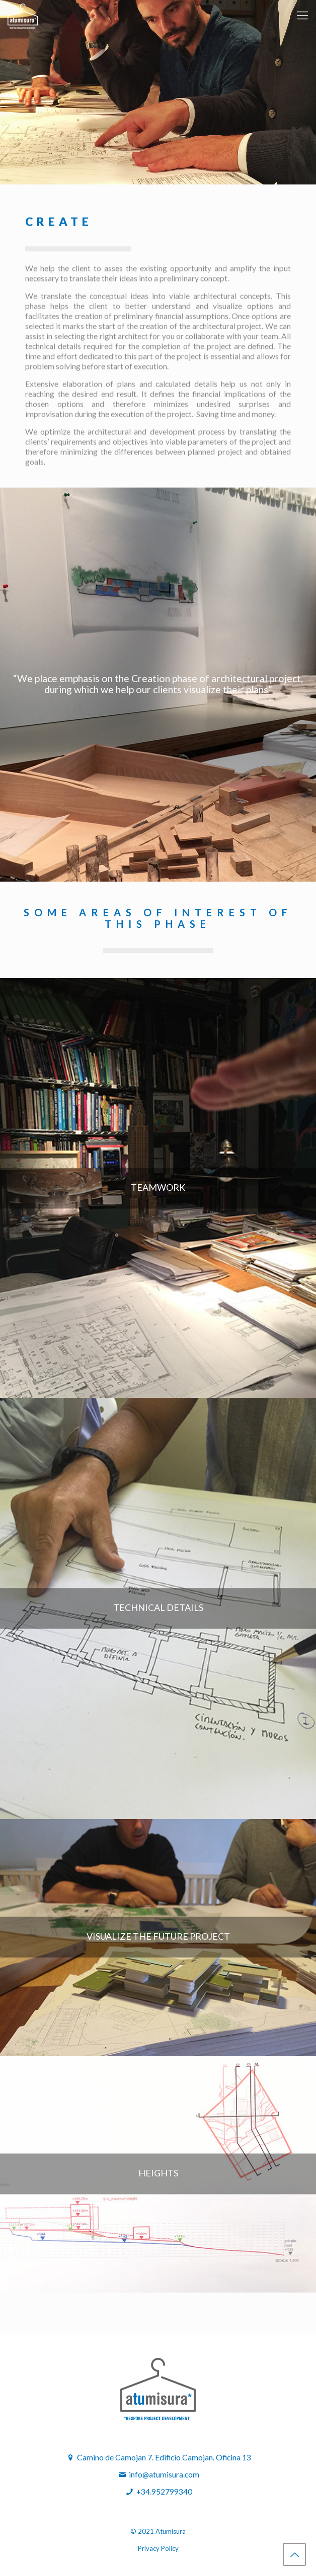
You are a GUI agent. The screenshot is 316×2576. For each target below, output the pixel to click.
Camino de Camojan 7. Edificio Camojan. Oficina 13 (158, 2457)
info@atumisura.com (158, 2474)
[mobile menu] (302, 15)
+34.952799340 (164, 2491)
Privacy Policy (158, 2548)
